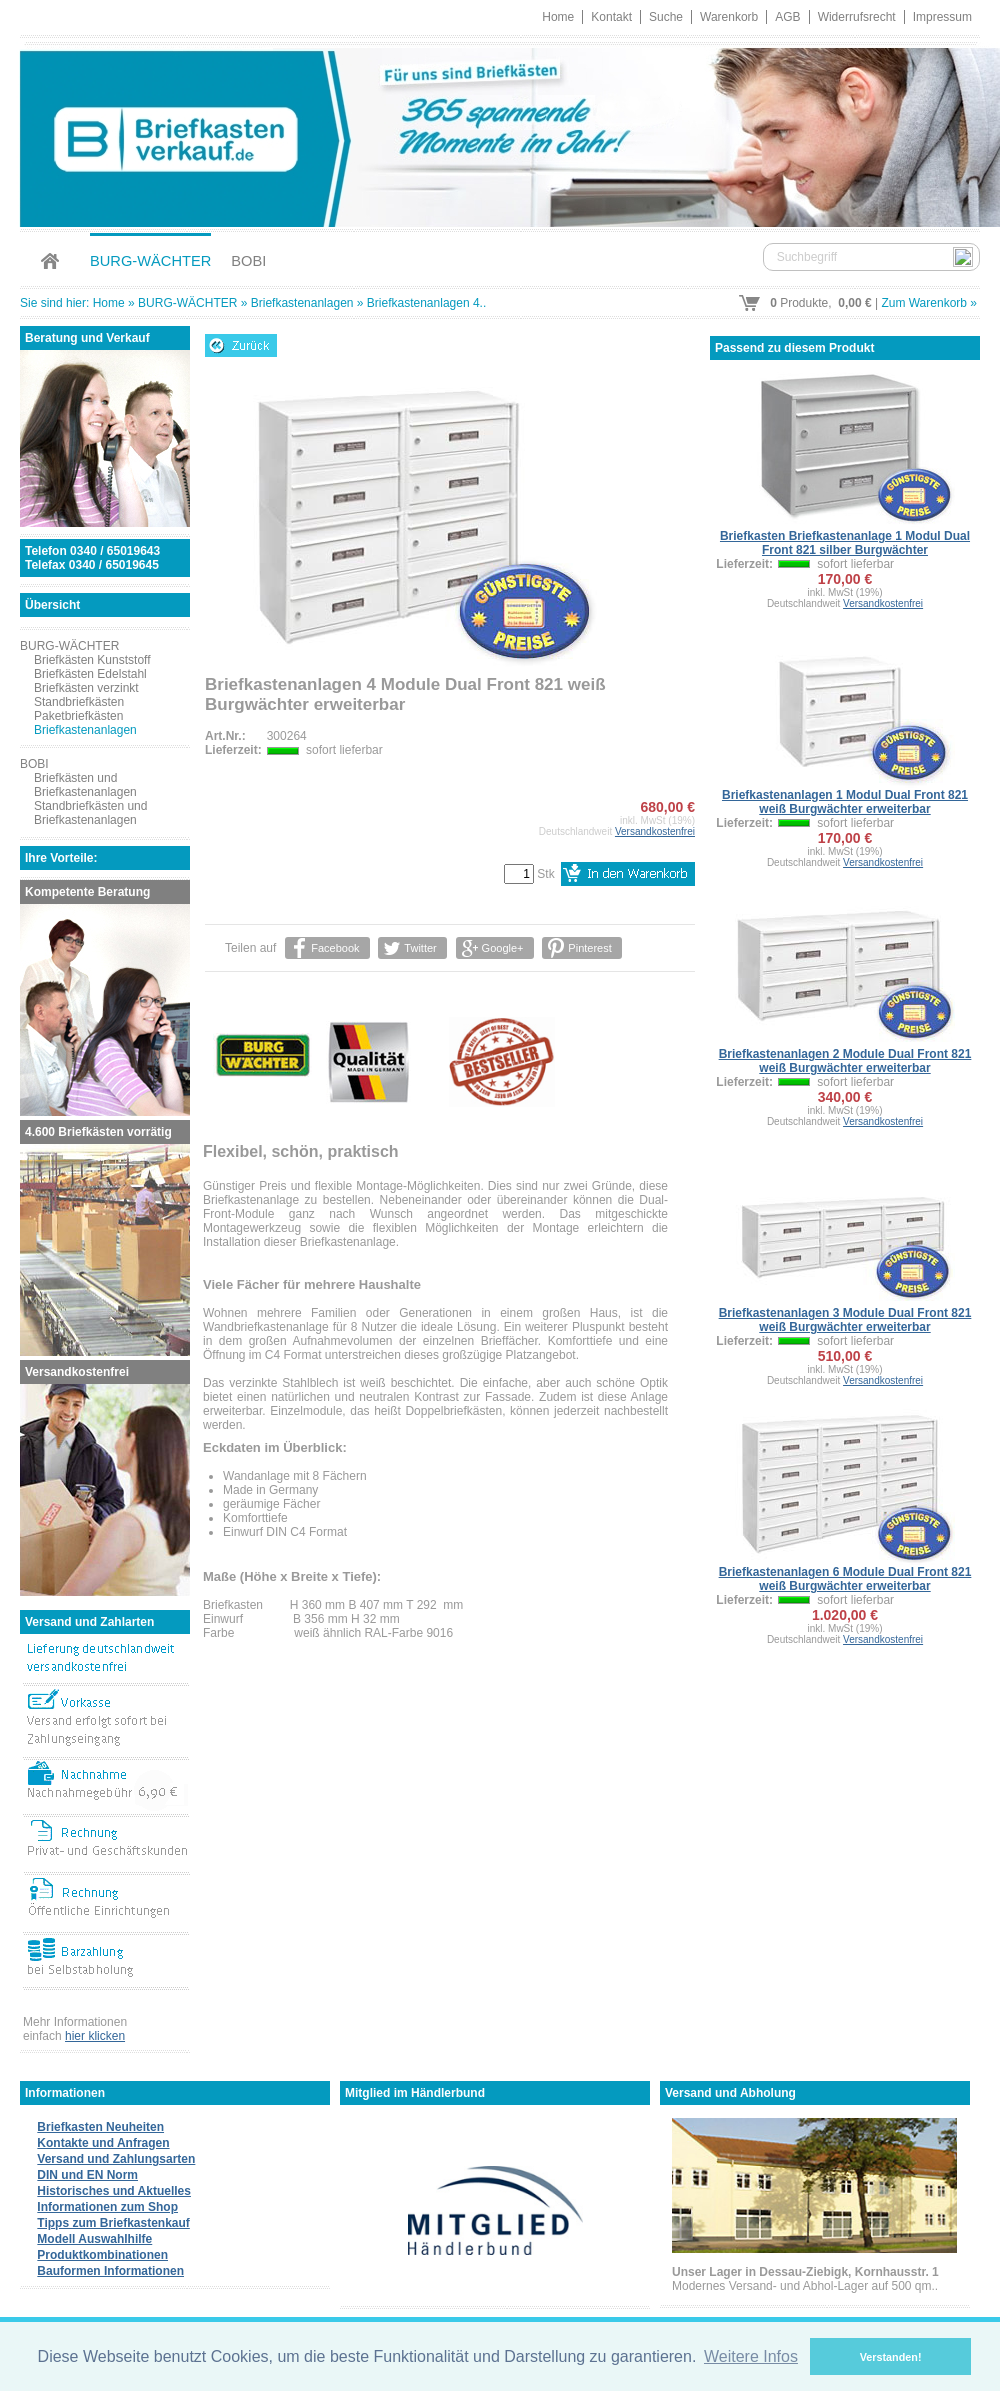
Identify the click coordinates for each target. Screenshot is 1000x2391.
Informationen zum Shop (107, 2207)
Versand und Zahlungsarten (116, 2159)
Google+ (502, 948)
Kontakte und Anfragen (103, 2143)
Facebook (335, 948)
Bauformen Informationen (110, 2271)
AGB (787, 17)
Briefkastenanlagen (302, 303)
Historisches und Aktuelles (114, 2191)
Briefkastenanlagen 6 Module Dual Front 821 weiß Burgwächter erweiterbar (845, 1579)
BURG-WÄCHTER (150, 261)
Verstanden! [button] (891, 2357)
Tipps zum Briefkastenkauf (113, 2223)
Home (558, 17)
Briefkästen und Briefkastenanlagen (85, 785)
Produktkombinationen (102, 2255)
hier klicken (95, 2036)
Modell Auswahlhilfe (94, 2239)
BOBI (248, 261)
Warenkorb (729, 17)
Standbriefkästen (79, 702)
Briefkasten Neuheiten (100, 2127)
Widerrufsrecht (857, 17)
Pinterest (589, 948)
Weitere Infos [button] (751, 2356)
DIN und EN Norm (87, 2175)
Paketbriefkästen (78, 716)
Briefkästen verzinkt (86, 688)
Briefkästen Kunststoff (92, 660)
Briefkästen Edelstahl (90, 674)
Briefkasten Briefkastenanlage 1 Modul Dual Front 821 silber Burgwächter (845, 543)
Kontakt (611, 17)
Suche (666, 17)
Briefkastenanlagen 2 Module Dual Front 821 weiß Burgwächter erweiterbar (845, 1061)
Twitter (420, 948)
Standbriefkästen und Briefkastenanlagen (90, 813)
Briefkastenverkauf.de (500, 134)
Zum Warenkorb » (929, 303)
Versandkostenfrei (655, 831)
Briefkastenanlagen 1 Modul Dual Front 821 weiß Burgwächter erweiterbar (845, 802)
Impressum (942, 17)
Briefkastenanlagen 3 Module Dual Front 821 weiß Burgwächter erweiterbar (845, 1320)
